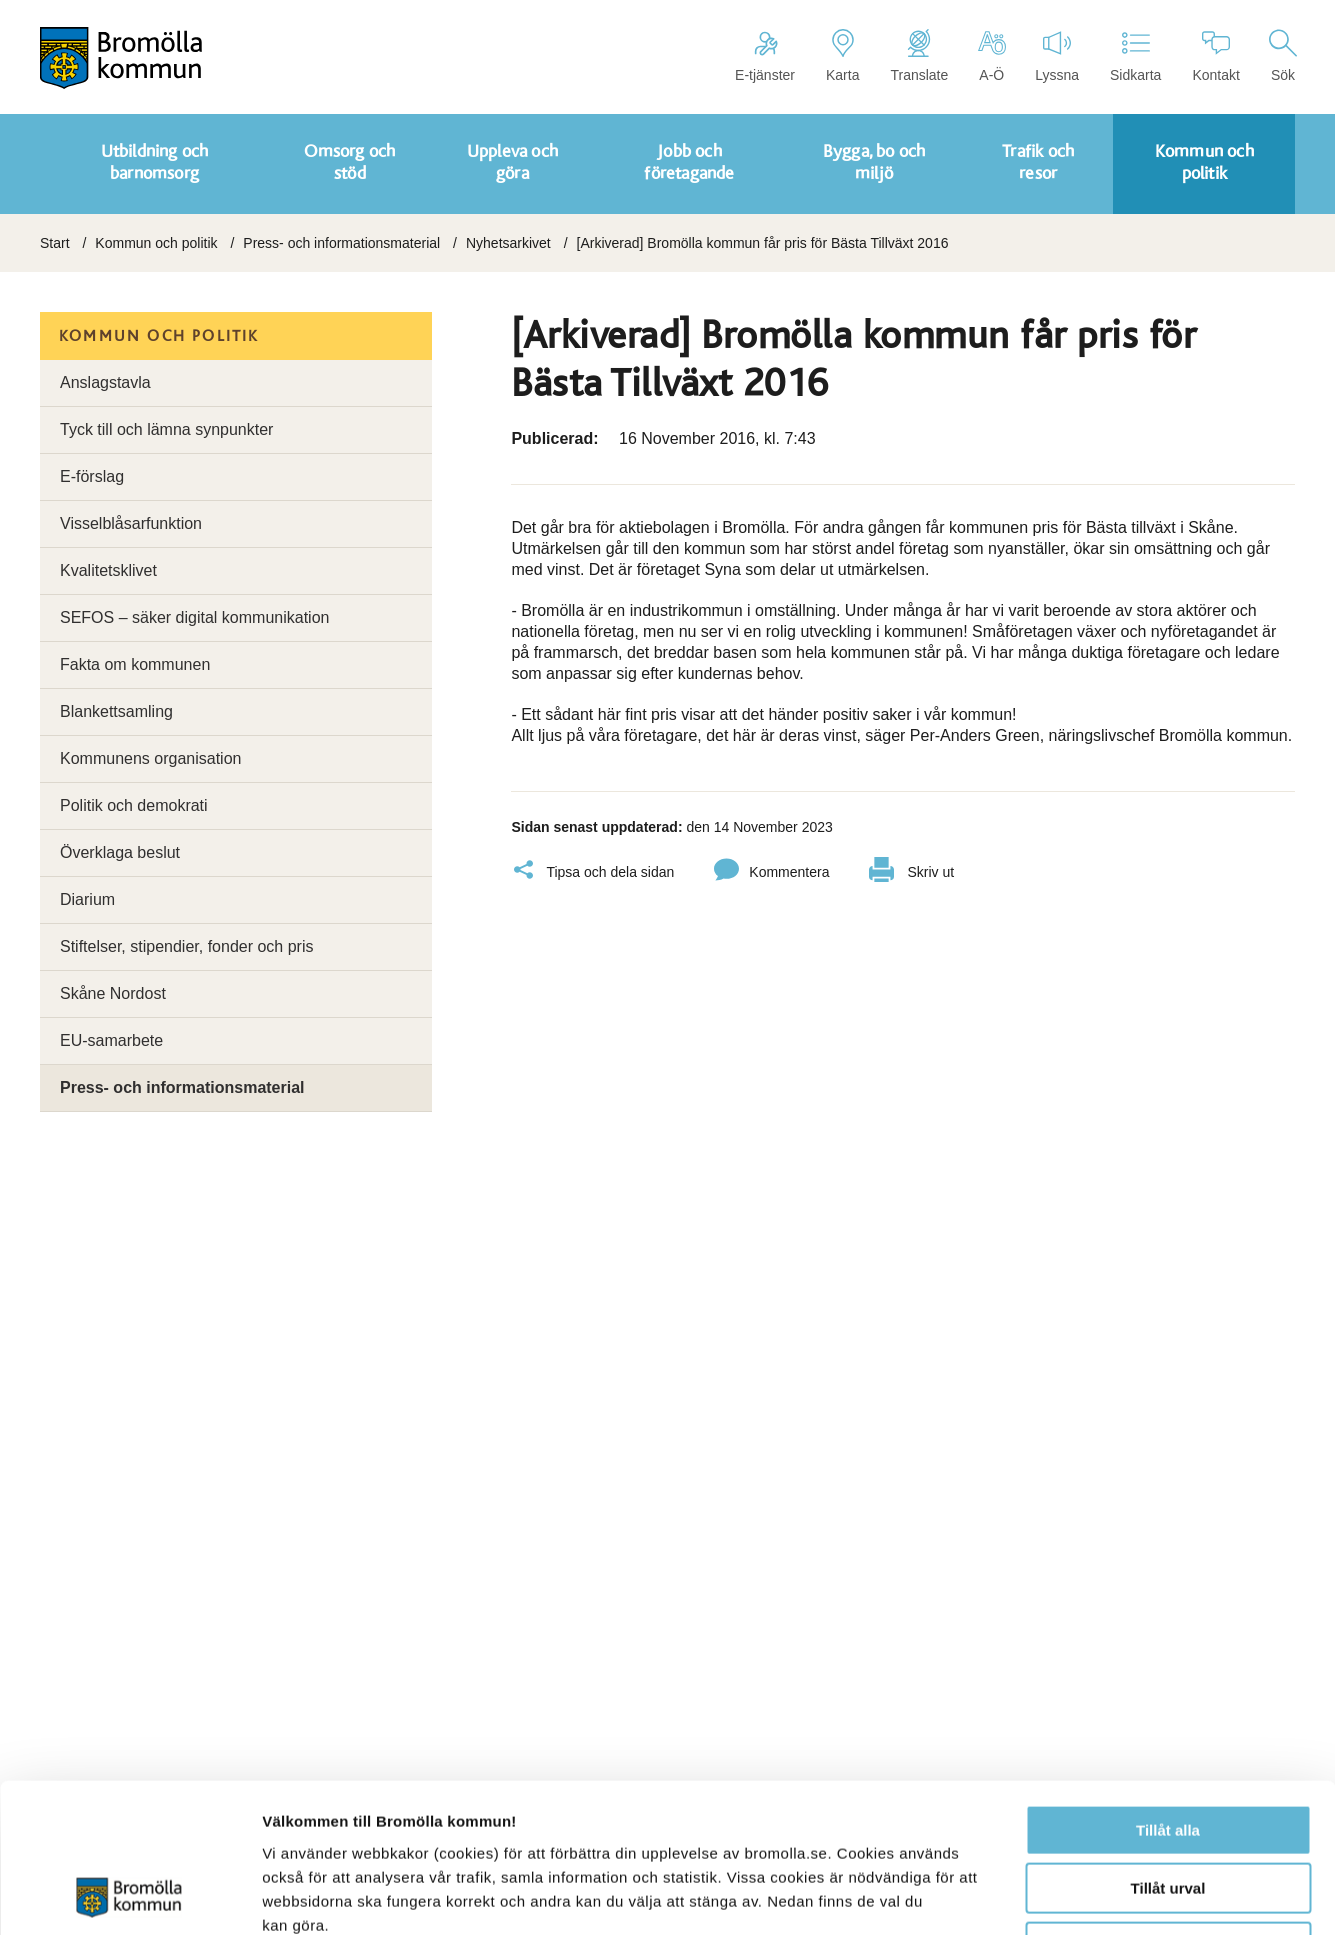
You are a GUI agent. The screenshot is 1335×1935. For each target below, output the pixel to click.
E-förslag (92, 476)
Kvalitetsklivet (108, 570)
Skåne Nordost (113, 993)
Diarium (87, 899)
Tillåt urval (1168, 1749)
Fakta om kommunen (135, 664)
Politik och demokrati (134, 805)
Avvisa (1168, 1807)
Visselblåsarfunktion (131, 523)
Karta (842, 56)
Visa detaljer (1086, 1895)
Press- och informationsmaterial (341, 243)
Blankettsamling (116, 711)
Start (55, 243)
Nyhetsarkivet (508, 243)
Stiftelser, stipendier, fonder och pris (186, 946)
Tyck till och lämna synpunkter (166, 429)
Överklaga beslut (120, 852)
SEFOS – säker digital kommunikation (194, 617)
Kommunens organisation (150, 758)
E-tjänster (765, 56)
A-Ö (991, 56)
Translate (919, 56)
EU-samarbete (111, 1040)
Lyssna (1057, 56)
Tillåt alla (1168, 1690)
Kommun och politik (156, 243)
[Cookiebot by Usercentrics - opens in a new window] (129, 1896)
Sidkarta (1135, 56)
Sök (1283, 56)
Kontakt (1215, 56)
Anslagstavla (105, 382)
